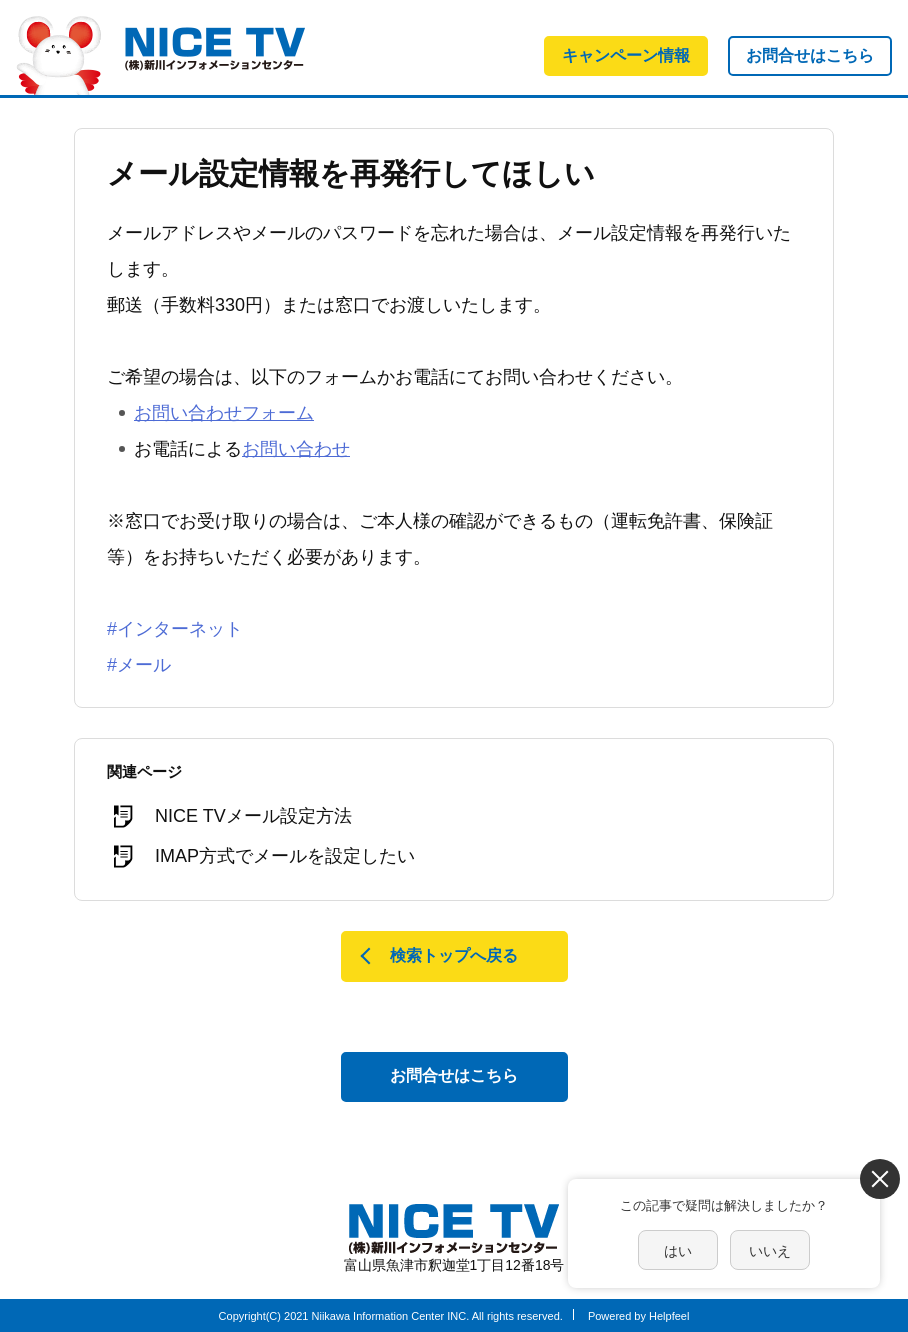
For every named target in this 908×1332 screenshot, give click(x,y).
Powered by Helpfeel (639, 1316)
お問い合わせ (296, 449)
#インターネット (175, 629)
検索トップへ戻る (454, 955)
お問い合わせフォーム (224, 413)
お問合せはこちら (810, 55)
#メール (139, 665)
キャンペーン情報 (626, 55)
